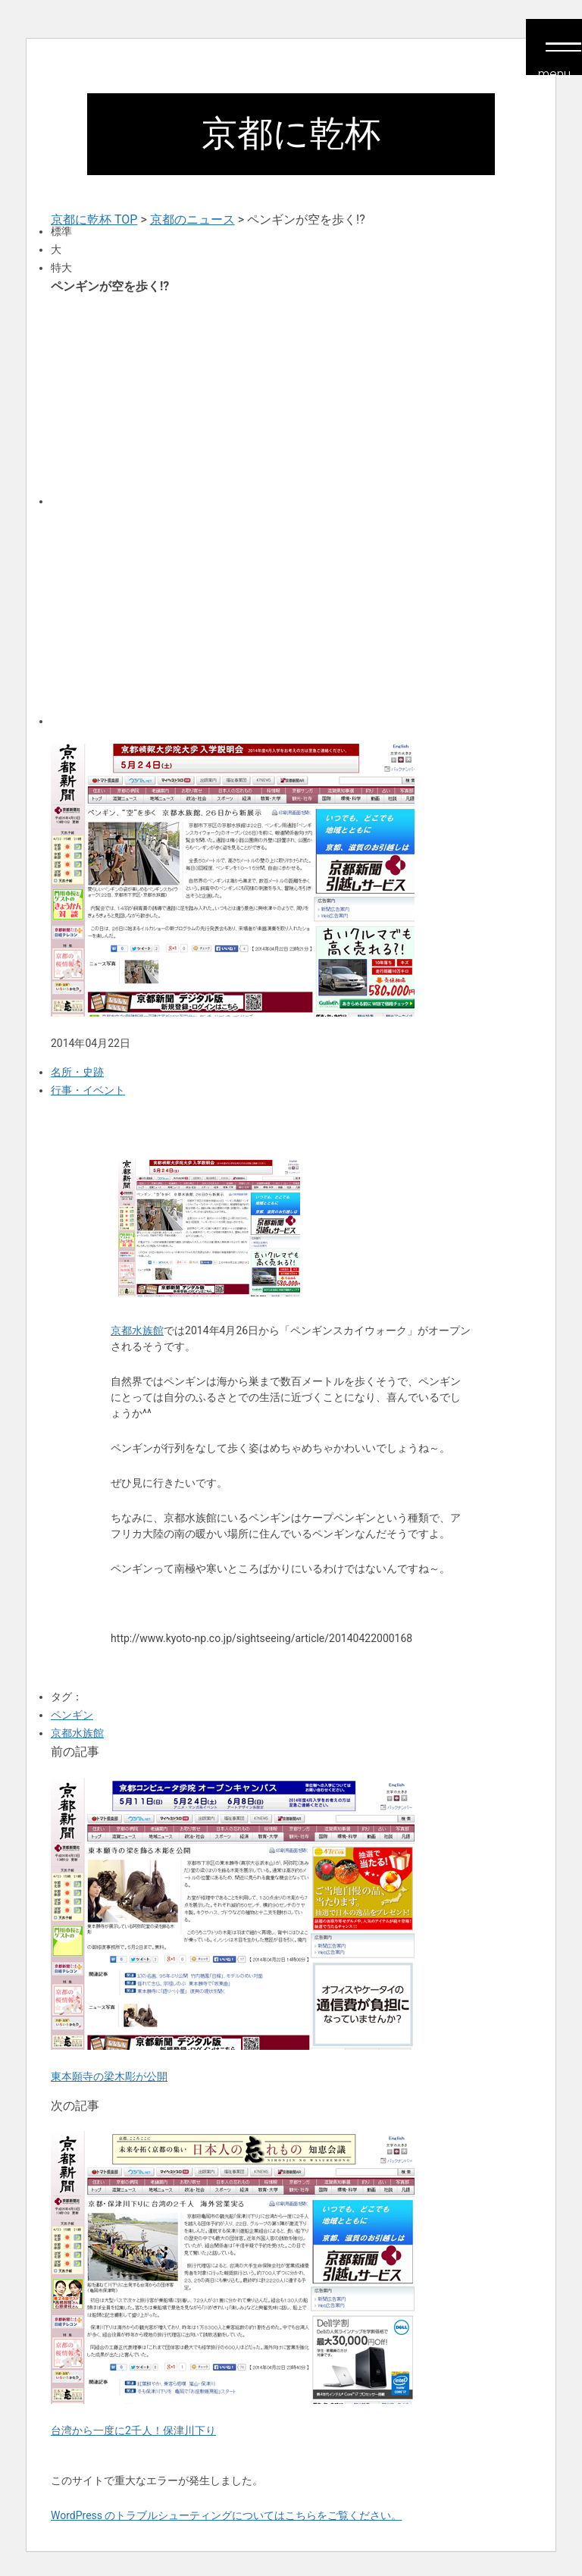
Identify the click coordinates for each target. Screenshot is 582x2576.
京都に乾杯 (291, 133)
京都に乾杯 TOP (94, 219)
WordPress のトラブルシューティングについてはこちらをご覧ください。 (226, 2515)
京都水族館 (137, 1330)
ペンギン (72, 1715)
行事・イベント (88, 1090)
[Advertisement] (291, 399)
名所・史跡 (77, 1072)
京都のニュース (192, 219)
